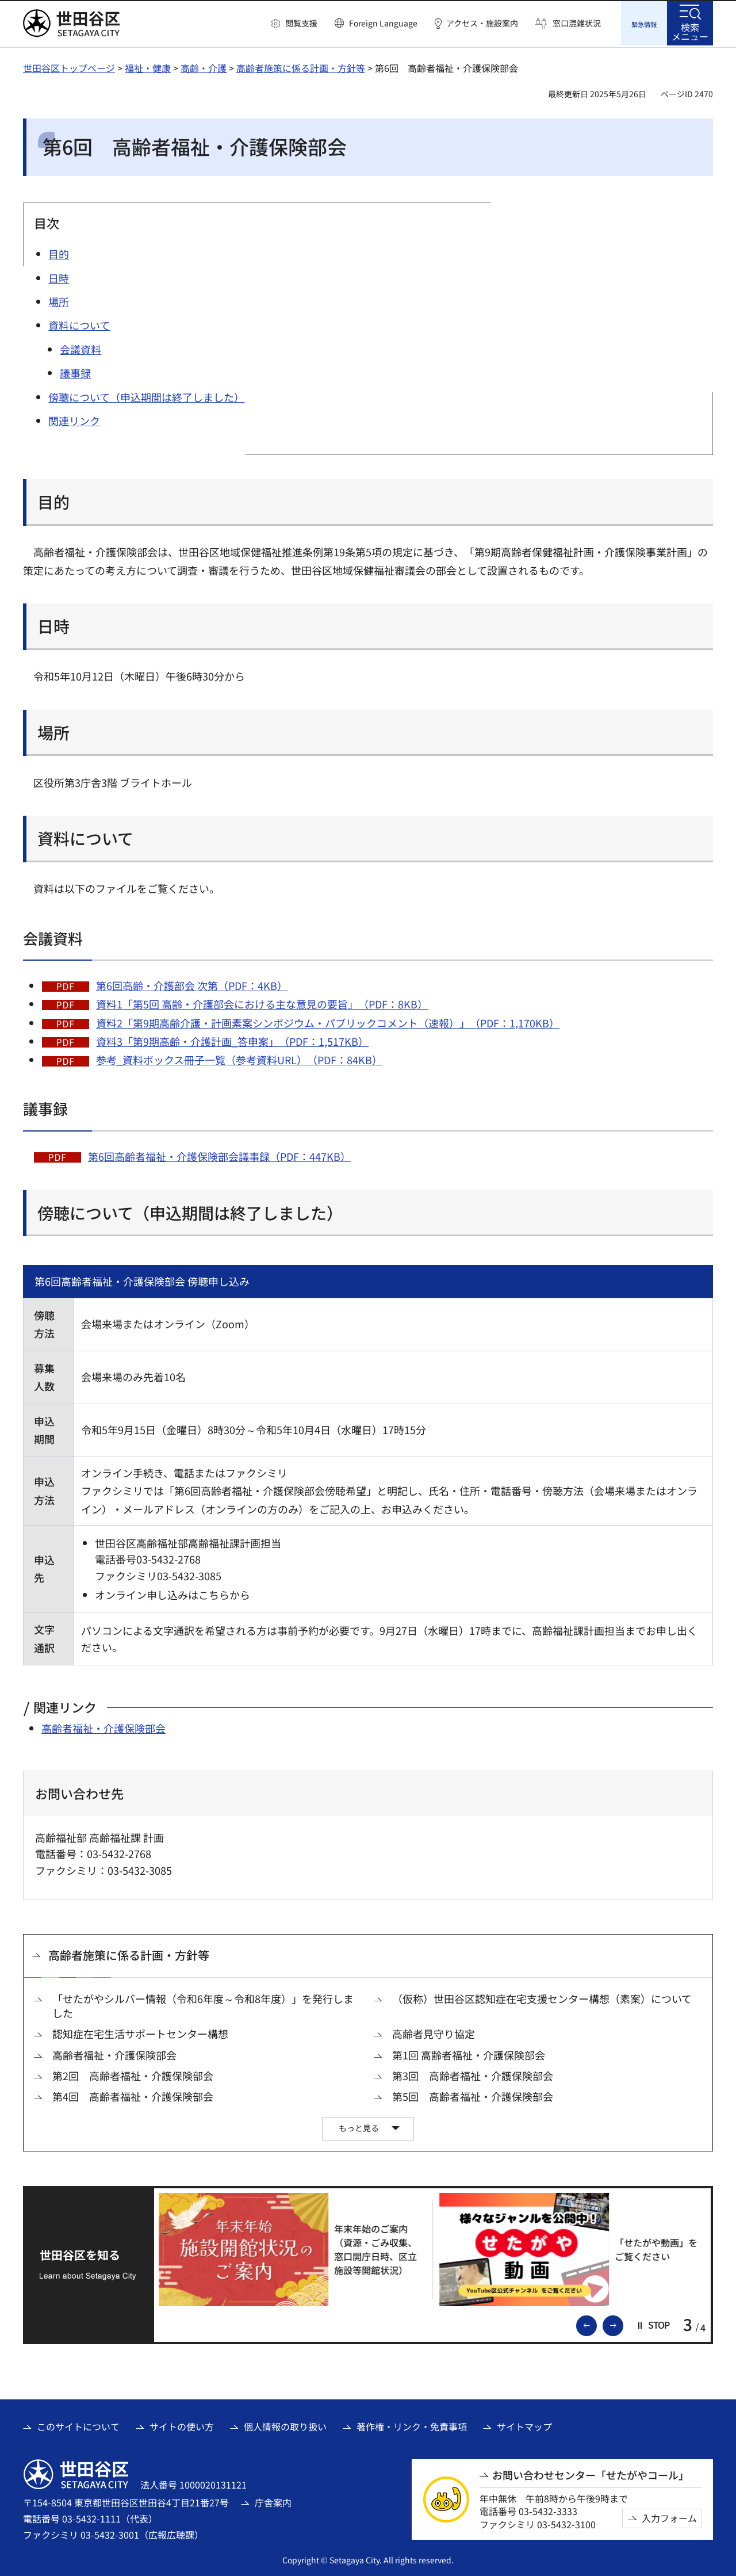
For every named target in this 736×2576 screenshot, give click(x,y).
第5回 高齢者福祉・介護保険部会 (472, 2095)
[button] (294, 23)
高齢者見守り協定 (433, 2032)
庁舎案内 (273, 2500)
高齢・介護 (204, 66)
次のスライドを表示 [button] (622, 2322)
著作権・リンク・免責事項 (411, 2424)
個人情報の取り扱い (285, 2424)
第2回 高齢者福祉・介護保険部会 (132, 2074)
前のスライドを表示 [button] (596, 2322)
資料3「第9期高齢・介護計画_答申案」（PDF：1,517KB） (232, 1039)
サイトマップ (524, 2424)
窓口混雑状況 (577, 23)
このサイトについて (78, 2424)
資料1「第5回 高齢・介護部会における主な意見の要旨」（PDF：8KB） (262, 1002)
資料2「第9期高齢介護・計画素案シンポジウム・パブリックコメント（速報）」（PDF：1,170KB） (327, 1021)
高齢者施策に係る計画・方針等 (300, 66)
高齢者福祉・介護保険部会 (103, 1726)
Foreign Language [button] (383, 23)
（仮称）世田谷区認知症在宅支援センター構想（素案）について (542, 1997)
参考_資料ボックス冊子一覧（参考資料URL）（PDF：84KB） (239, 1058)
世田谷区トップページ (69, 66)
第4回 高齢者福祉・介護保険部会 (132, 2095)
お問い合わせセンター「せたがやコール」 (590, 2473)
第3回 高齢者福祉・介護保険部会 (472, 2074)
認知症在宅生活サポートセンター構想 (140, 2032)
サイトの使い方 (182, 2424)
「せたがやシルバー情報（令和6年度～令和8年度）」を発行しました (203, 2004)
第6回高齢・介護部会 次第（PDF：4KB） (192, 983)
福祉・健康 (148, 66)
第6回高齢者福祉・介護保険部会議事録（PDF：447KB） (219, 1154)
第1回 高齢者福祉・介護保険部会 (468, 2053)
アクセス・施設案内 (482, 23)
